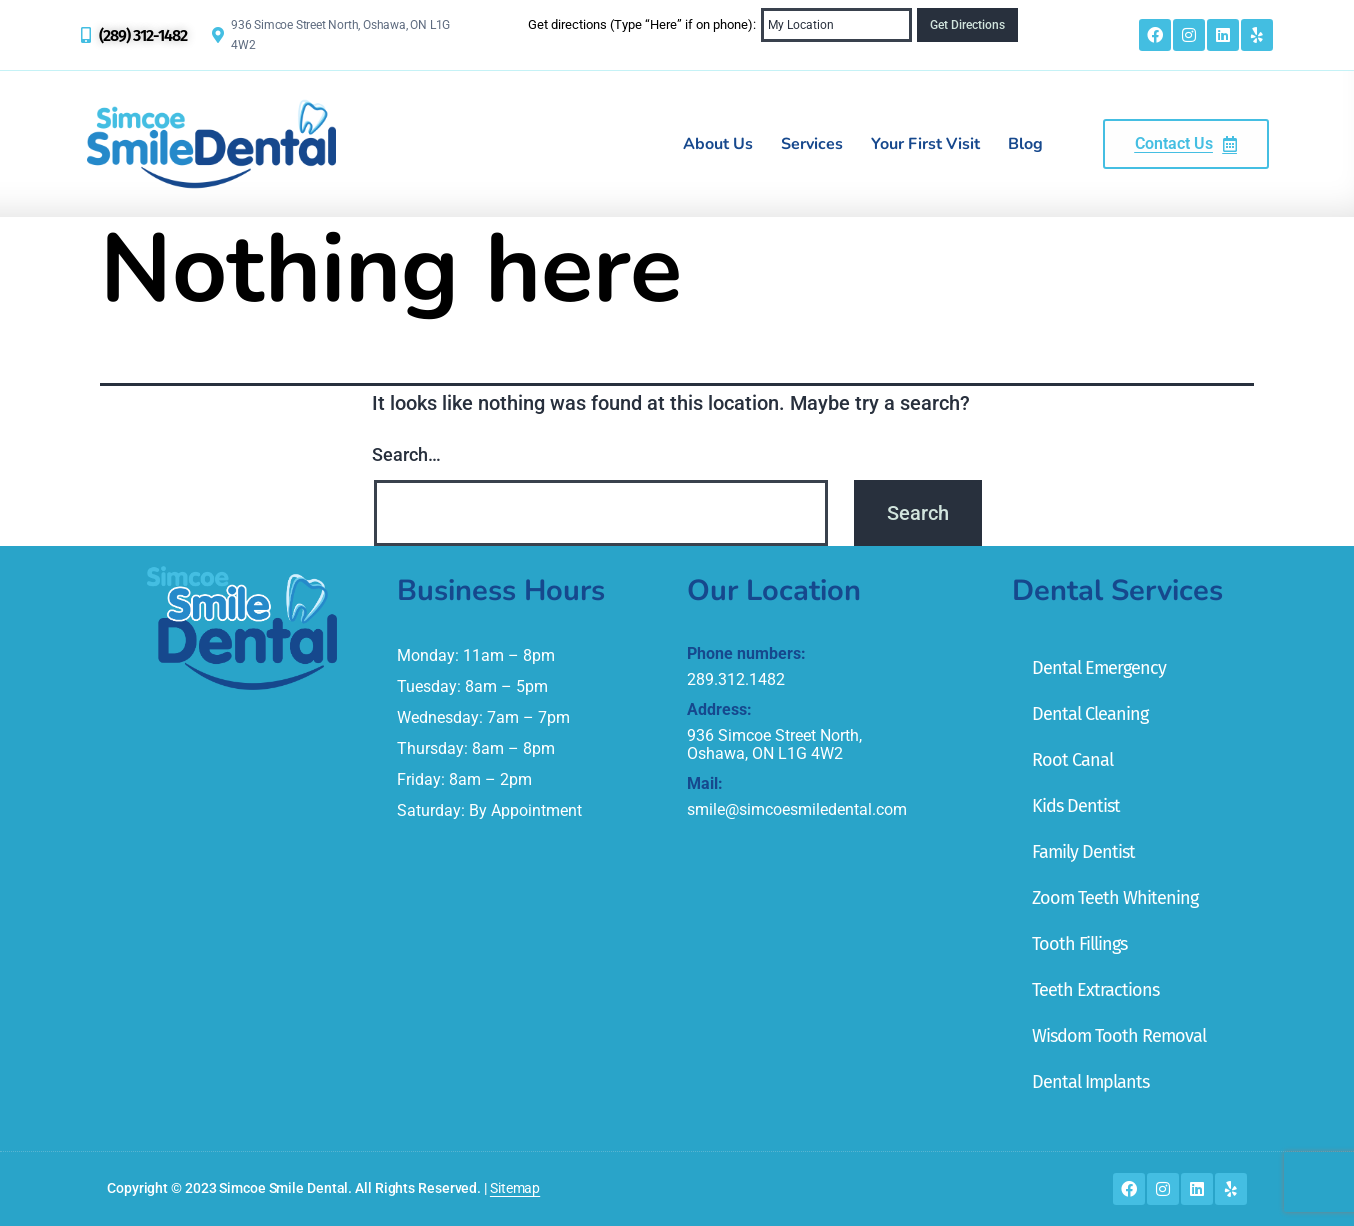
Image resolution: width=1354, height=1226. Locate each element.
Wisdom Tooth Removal (1119, 1036)
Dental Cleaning (1090, 714)
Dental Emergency (1099, 668)
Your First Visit (925, 144)
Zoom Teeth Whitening (1115, 898)
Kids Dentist (1076, 806)
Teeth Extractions (1095, 990)
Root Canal (1072, 760)
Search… (406, 454)
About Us (718, 144)
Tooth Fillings (1079, 944)
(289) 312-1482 (143, 35)
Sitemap (515, 1188)
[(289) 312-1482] (86, 35)
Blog (1025, 144)
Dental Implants (1090, 1082)
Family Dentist (1083, 852)
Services (812, 144)
